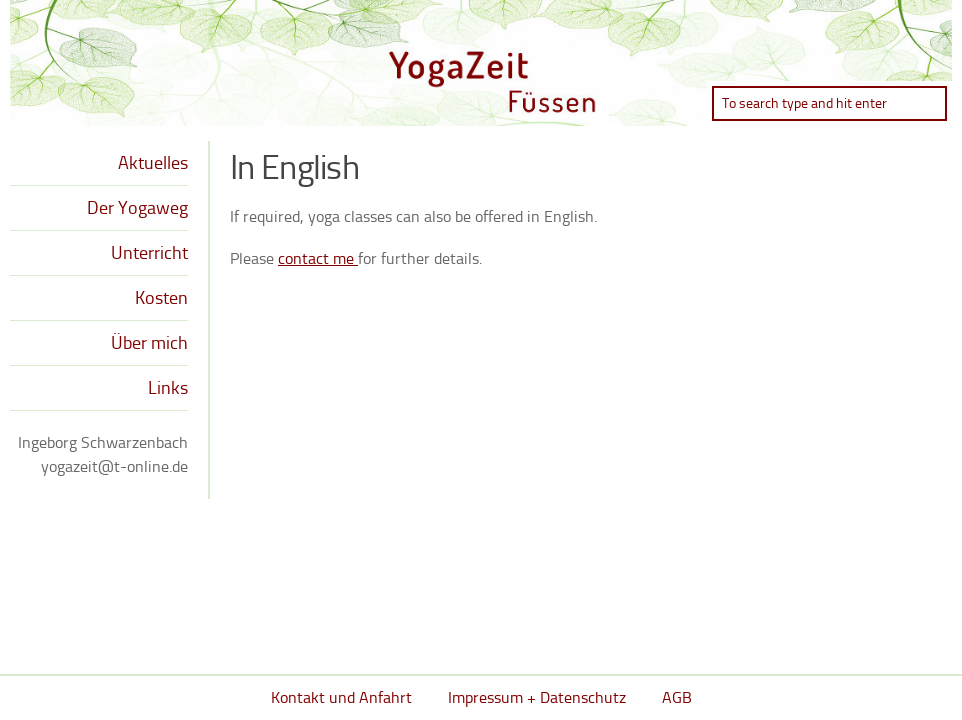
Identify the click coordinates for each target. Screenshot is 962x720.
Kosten (161, 298)
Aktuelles (153, 163)
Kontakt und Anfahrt (341, 697)
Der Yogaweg (137, 208)
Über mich (149, 343)
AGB (677, 697)
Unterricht (149, 253)
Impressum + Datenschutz (537, 697)
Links (168, 388)
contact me (318, 258)
